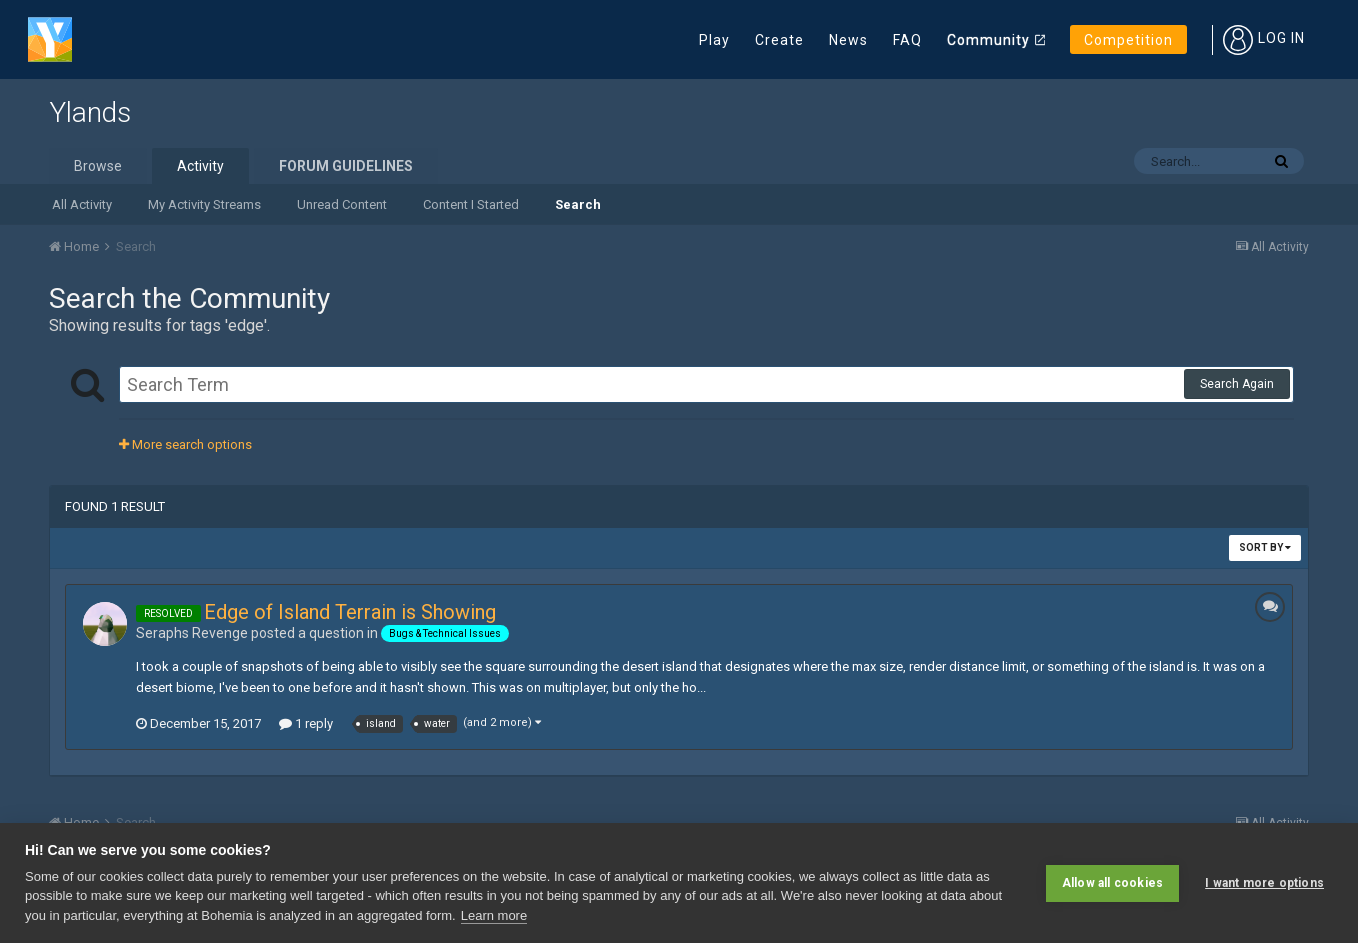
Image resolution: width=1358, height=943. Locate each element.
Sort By (1265, 547)
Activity (200, 166)
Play (714, 40)
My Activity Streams (204, 204)
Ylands (90, 112)
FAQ (907, 40)
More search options (185, 444)
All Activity (82, 204)
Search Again (1237, 384)
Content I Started (471, 204)
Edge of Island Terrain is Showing (350, 612)
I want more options (1264, 883)
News (848, 40)
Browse (98, 166)
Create (779, 40)
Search (578, 204)
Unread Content (342, 204)
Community (988, 40)
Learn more (494, 915)
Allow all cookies (1112, 883)
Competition (1128, 40)
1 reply (306, 723)
